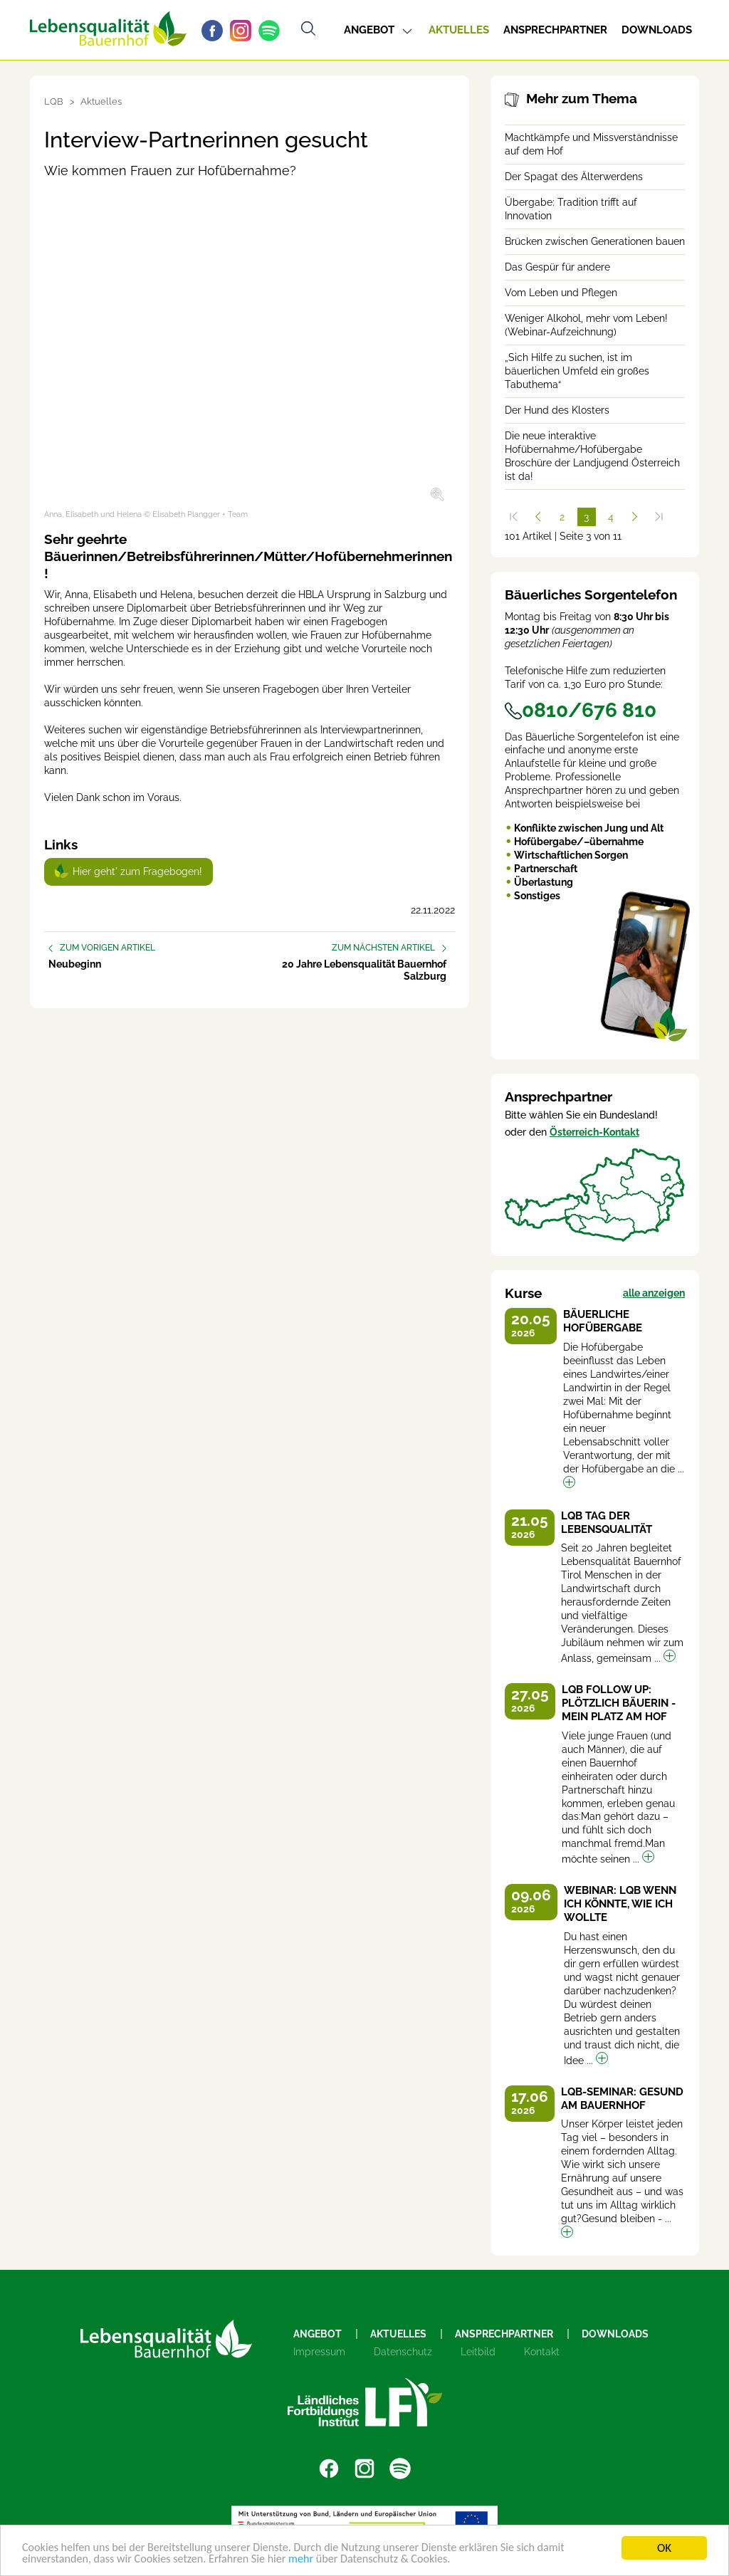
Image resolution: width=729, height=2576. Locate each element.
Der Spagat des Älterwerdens (574, 176)
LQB (53, 101)
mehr (316, 2559)
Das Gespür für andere (557, 267)
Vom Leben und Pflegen (561, 292)
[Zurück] (538, 517)
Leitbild (478, 2351)
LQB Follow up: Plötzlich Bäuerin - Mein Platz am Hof (619, 1703)
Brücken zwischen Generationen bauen (595, 241)
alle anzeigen (654, 1293)
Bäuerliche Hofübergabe (602, 1321)
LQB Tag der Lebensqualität (606, 1522)
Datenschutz (403, 2351)
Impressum (319, 2351)
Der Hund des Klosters (557, 410)
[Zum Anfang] (514, 517)
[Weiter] (635, 517)
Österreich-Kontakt (594, 1132)
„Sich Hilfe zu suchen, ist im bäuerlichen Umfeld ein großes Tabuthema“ (577, 371)
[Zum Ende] (659, 517)
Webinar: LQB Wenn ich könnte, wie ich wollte (620, 1904)
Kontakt (542, 2351)
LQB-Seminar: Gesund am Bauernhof (622, 2098)
